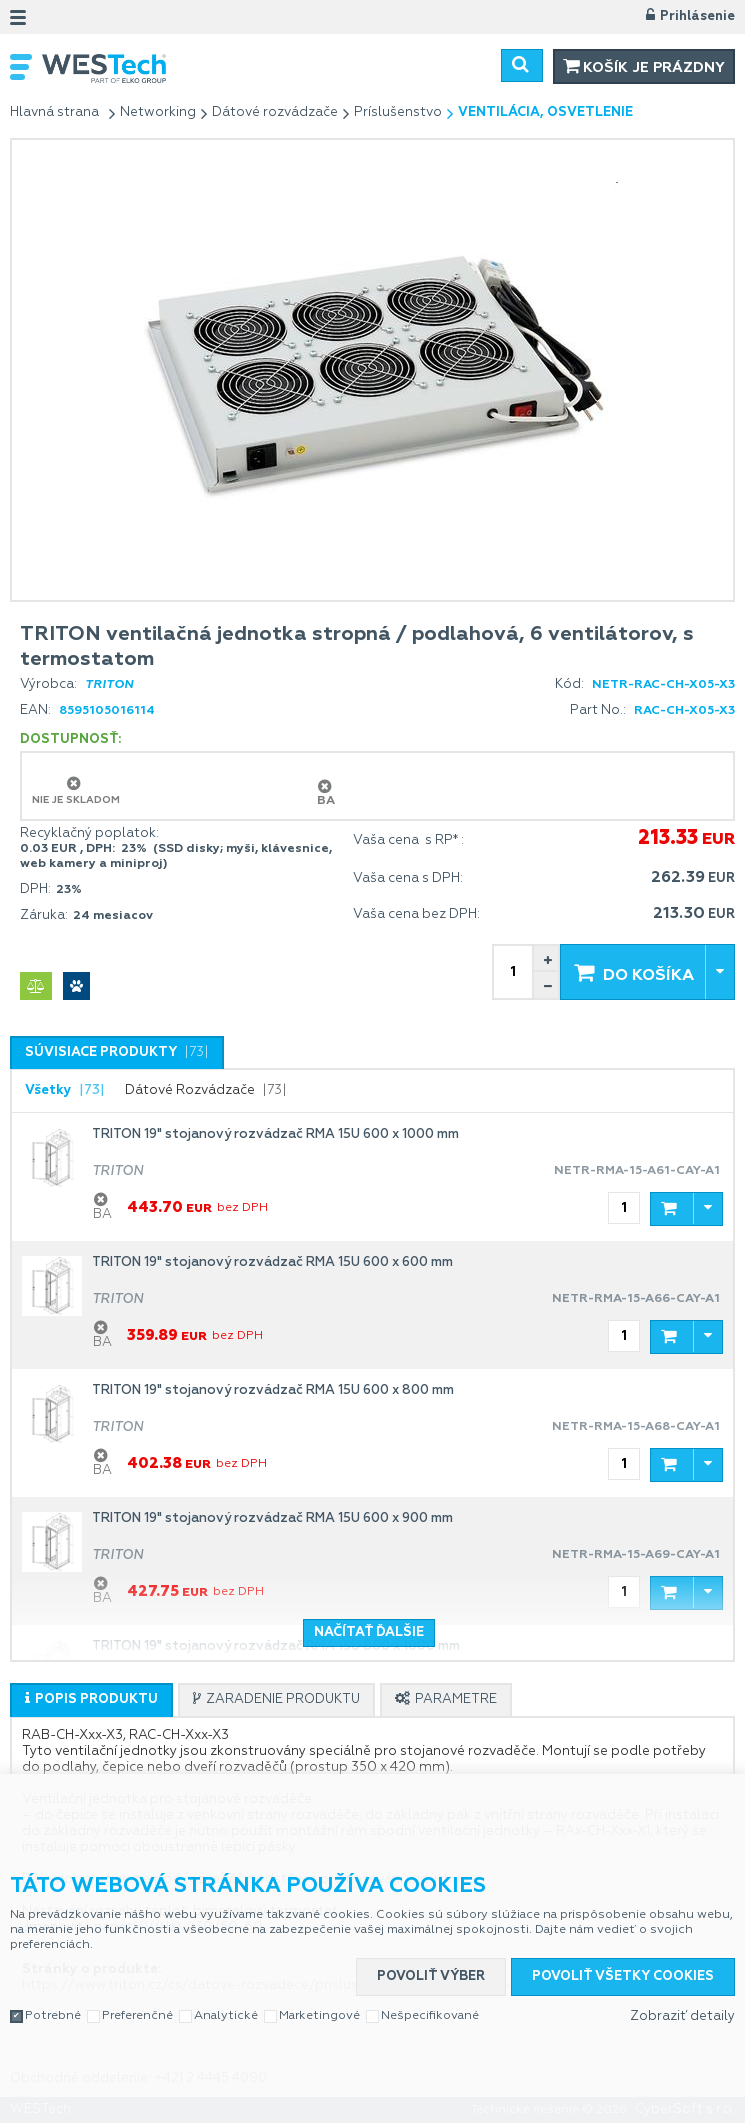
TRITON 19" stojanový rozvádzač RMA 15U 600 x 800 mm (273, 1390)
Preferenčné (137, 2014)
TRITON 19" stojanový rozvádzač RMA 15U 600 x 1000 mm (275, 1134)
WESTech (167, 68)
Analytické (226, 2014)
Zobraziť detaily (682, 2014)
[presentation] (117, 1053)
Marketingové (319, 2014)
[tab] (117, 1052)
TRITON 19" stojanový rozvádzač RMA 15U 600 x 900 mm (272, 1518)
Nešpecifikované (430, 2014)
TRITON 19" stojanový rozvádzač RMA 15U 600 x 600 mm (272, 1262)
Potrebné (53, 2014)
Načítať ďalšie (369, 1632)
